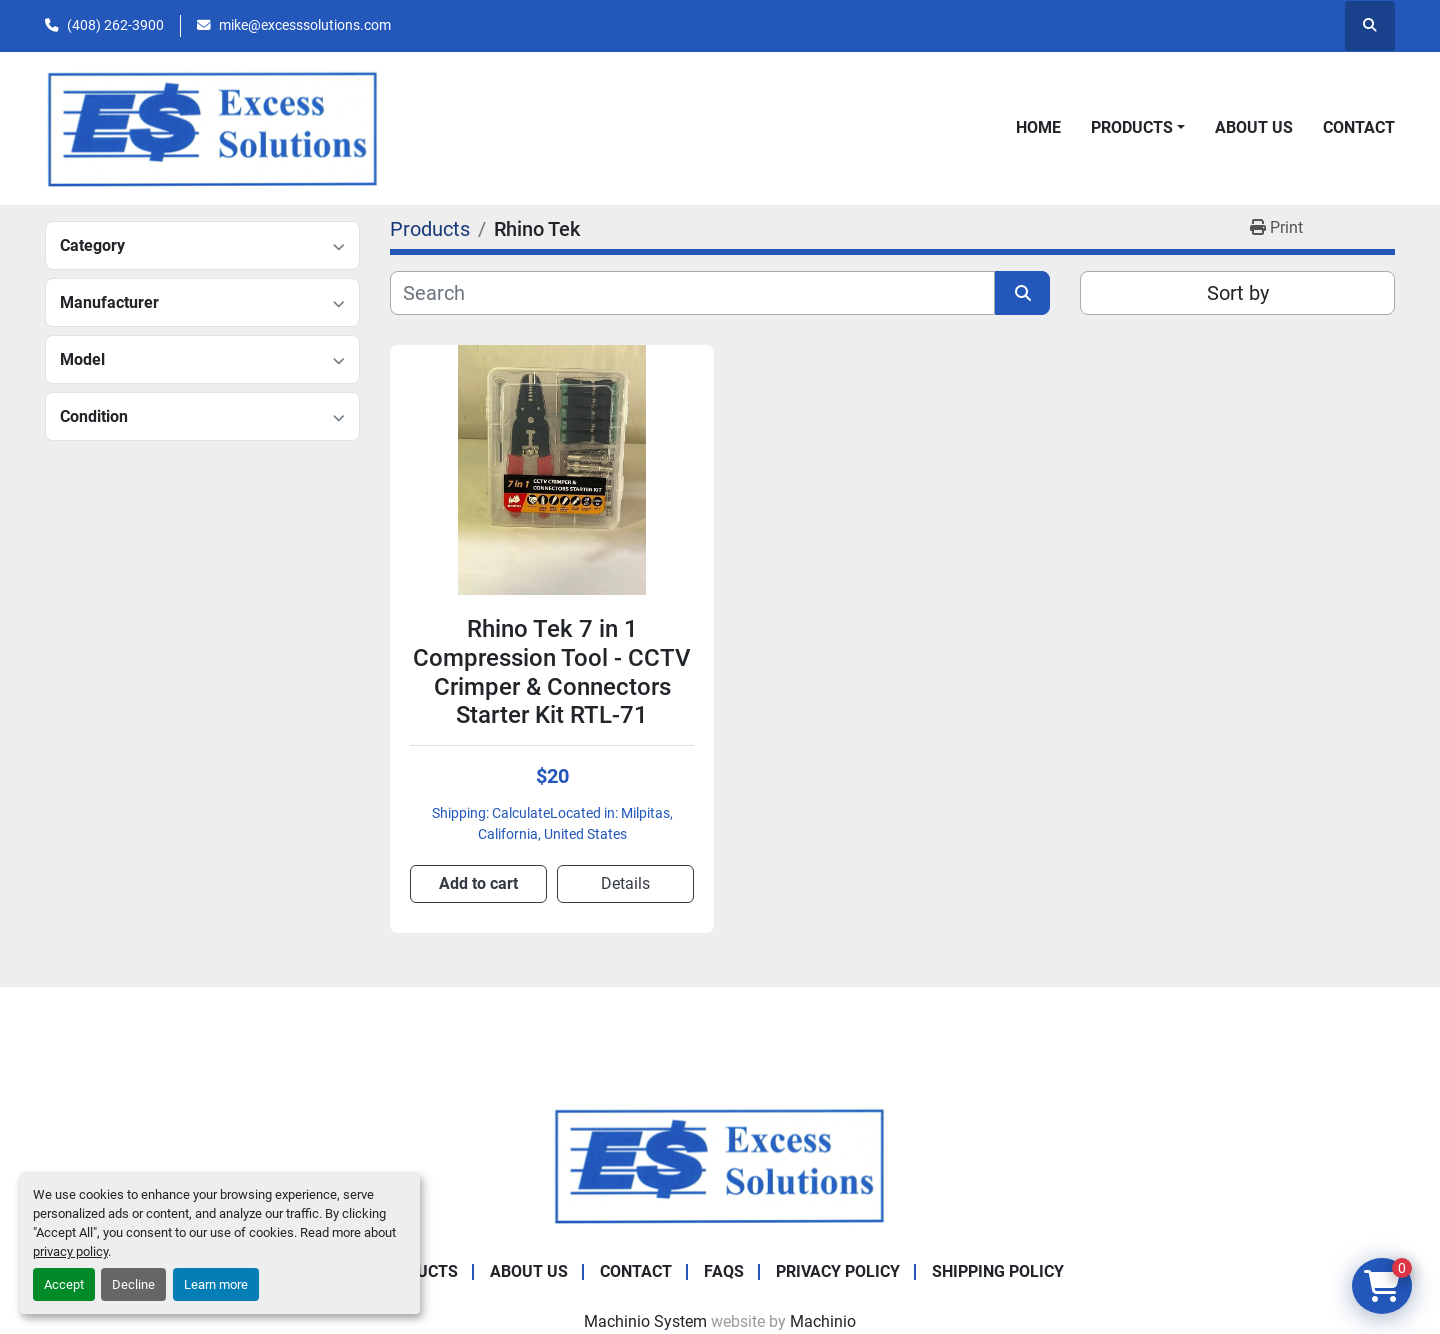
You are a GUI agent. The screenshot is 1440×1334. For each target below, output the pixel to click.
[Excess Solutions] (720, 1164)
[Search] (692, 293)
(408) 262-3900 (115, 25)
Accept (64, 1284)
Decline (133, 1284)
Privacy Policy (838, 1271)
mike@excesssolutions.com (305, 25)
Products (1132, 127)
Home (1038, 127)
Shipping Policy (998, 1271)
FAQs (724, 1271)
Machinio (823, 1321)
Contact (1359, 127)
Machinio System (645, 1321)
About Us (1254, 127)
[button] (1138, 128)
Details (625, 883)
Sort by (1238, 293)
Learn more (216, 1284)
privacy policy (70, 1251)
